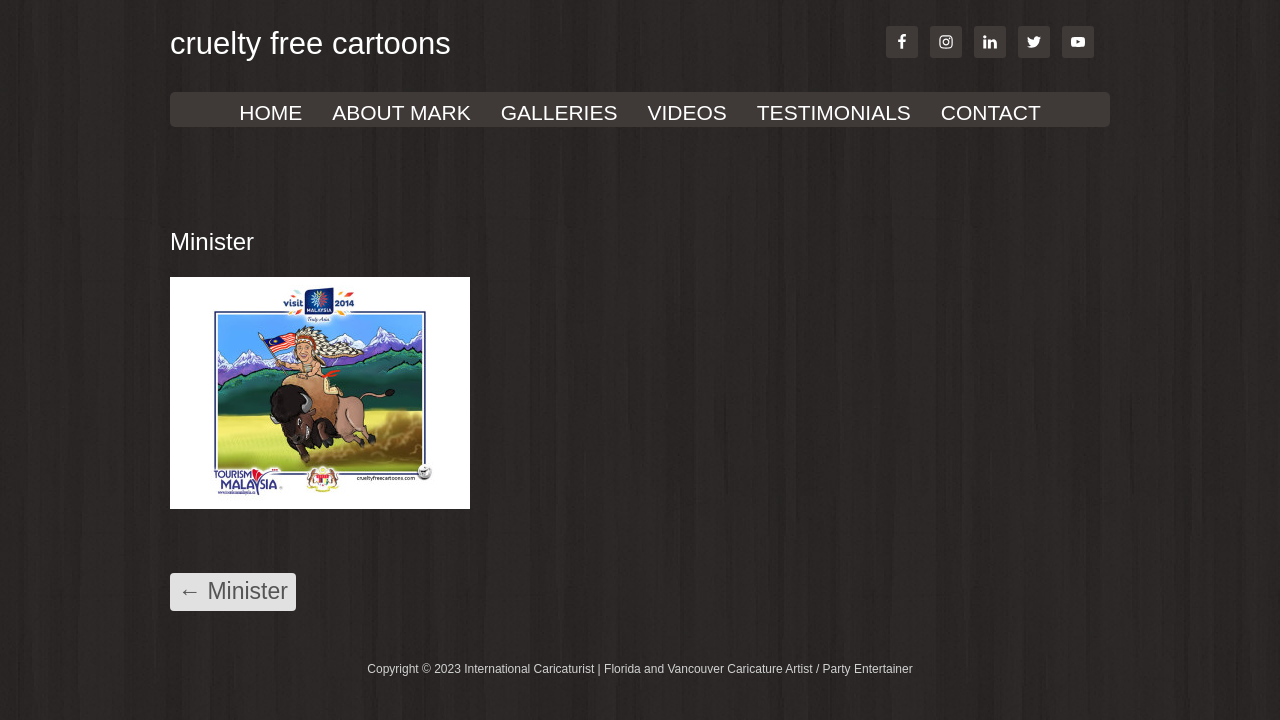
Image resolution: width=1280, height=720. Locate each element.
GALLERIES (559, 112)
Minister (233, 591)
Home (270, 112)
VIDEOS (686, 112)
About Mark (401, 112)
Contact (991, 112)
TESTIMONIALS (834, 112)
